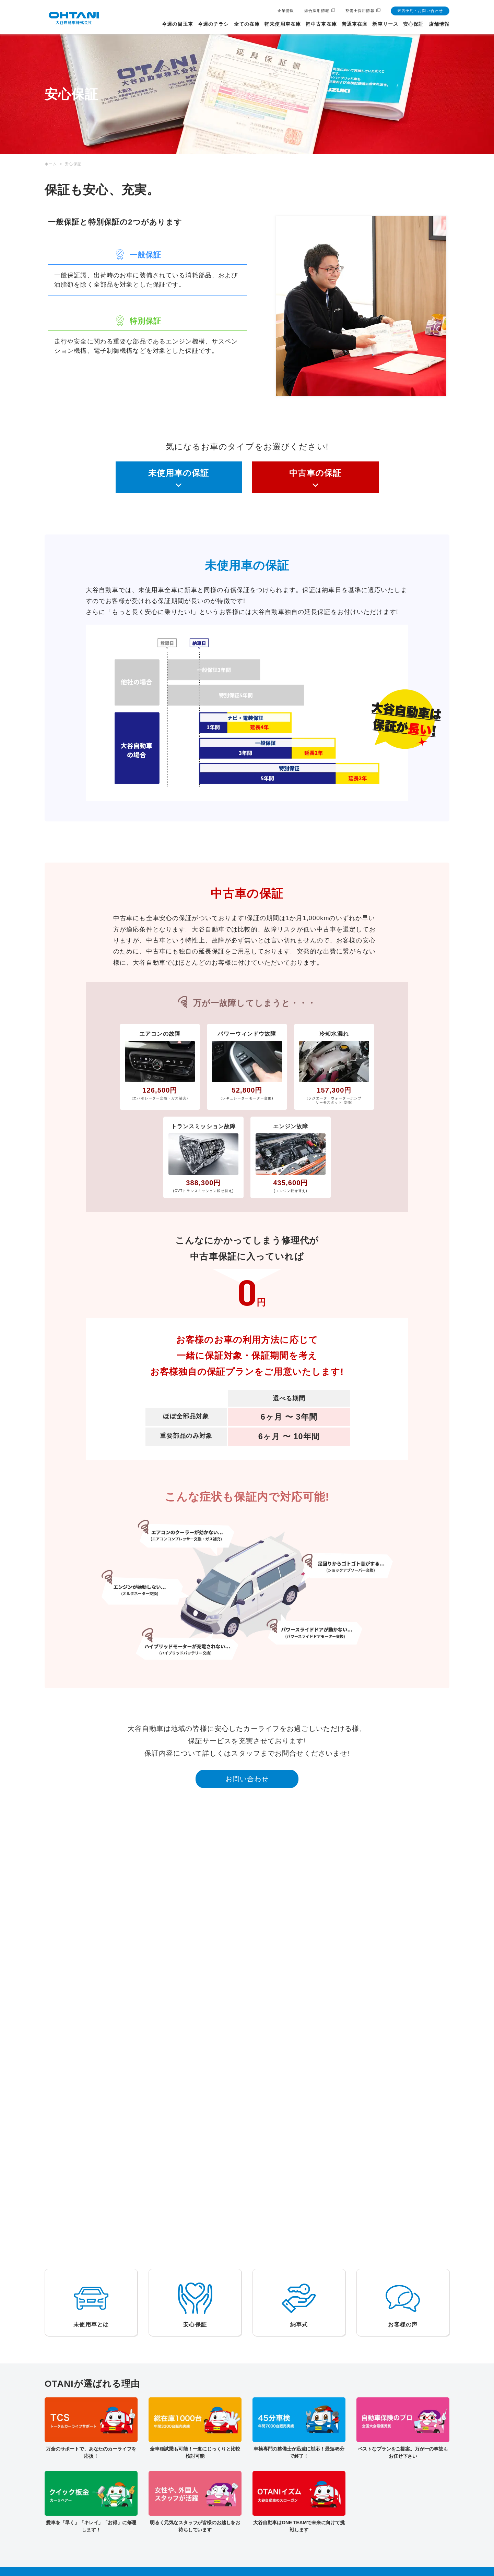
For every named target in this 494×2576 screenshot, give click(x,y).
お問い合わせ (247, 1779)
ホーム (51, 164)
